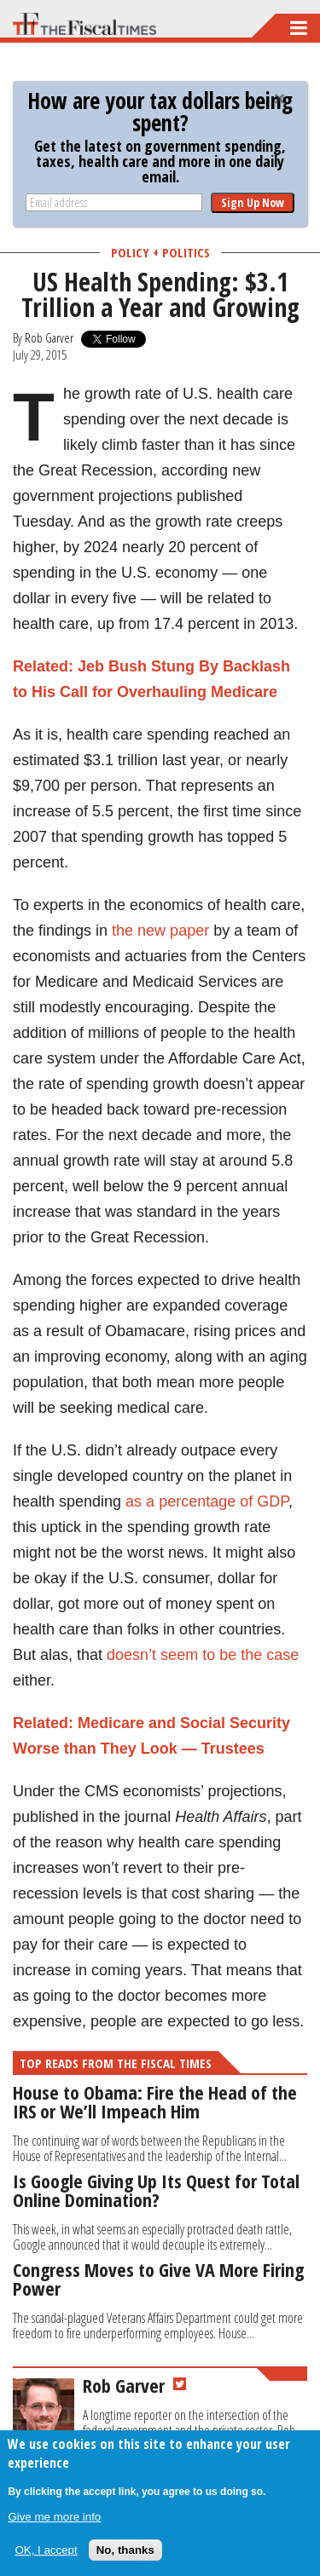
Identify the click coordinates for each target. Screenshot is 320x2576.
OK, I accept (46, 2550)
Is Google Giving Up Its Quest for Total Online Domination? (156, 2190)
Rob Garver (49, 337)
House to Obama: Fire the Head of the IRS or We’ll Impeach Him (155, 2101)
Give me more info (54, 2516)
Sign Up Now (252, 202)
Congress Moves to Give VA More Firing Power (158, 2278)
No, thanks (125, 2550)
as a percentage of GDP (206, 1501)
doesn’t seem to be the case (203, 1654)
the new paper (160, 930)
